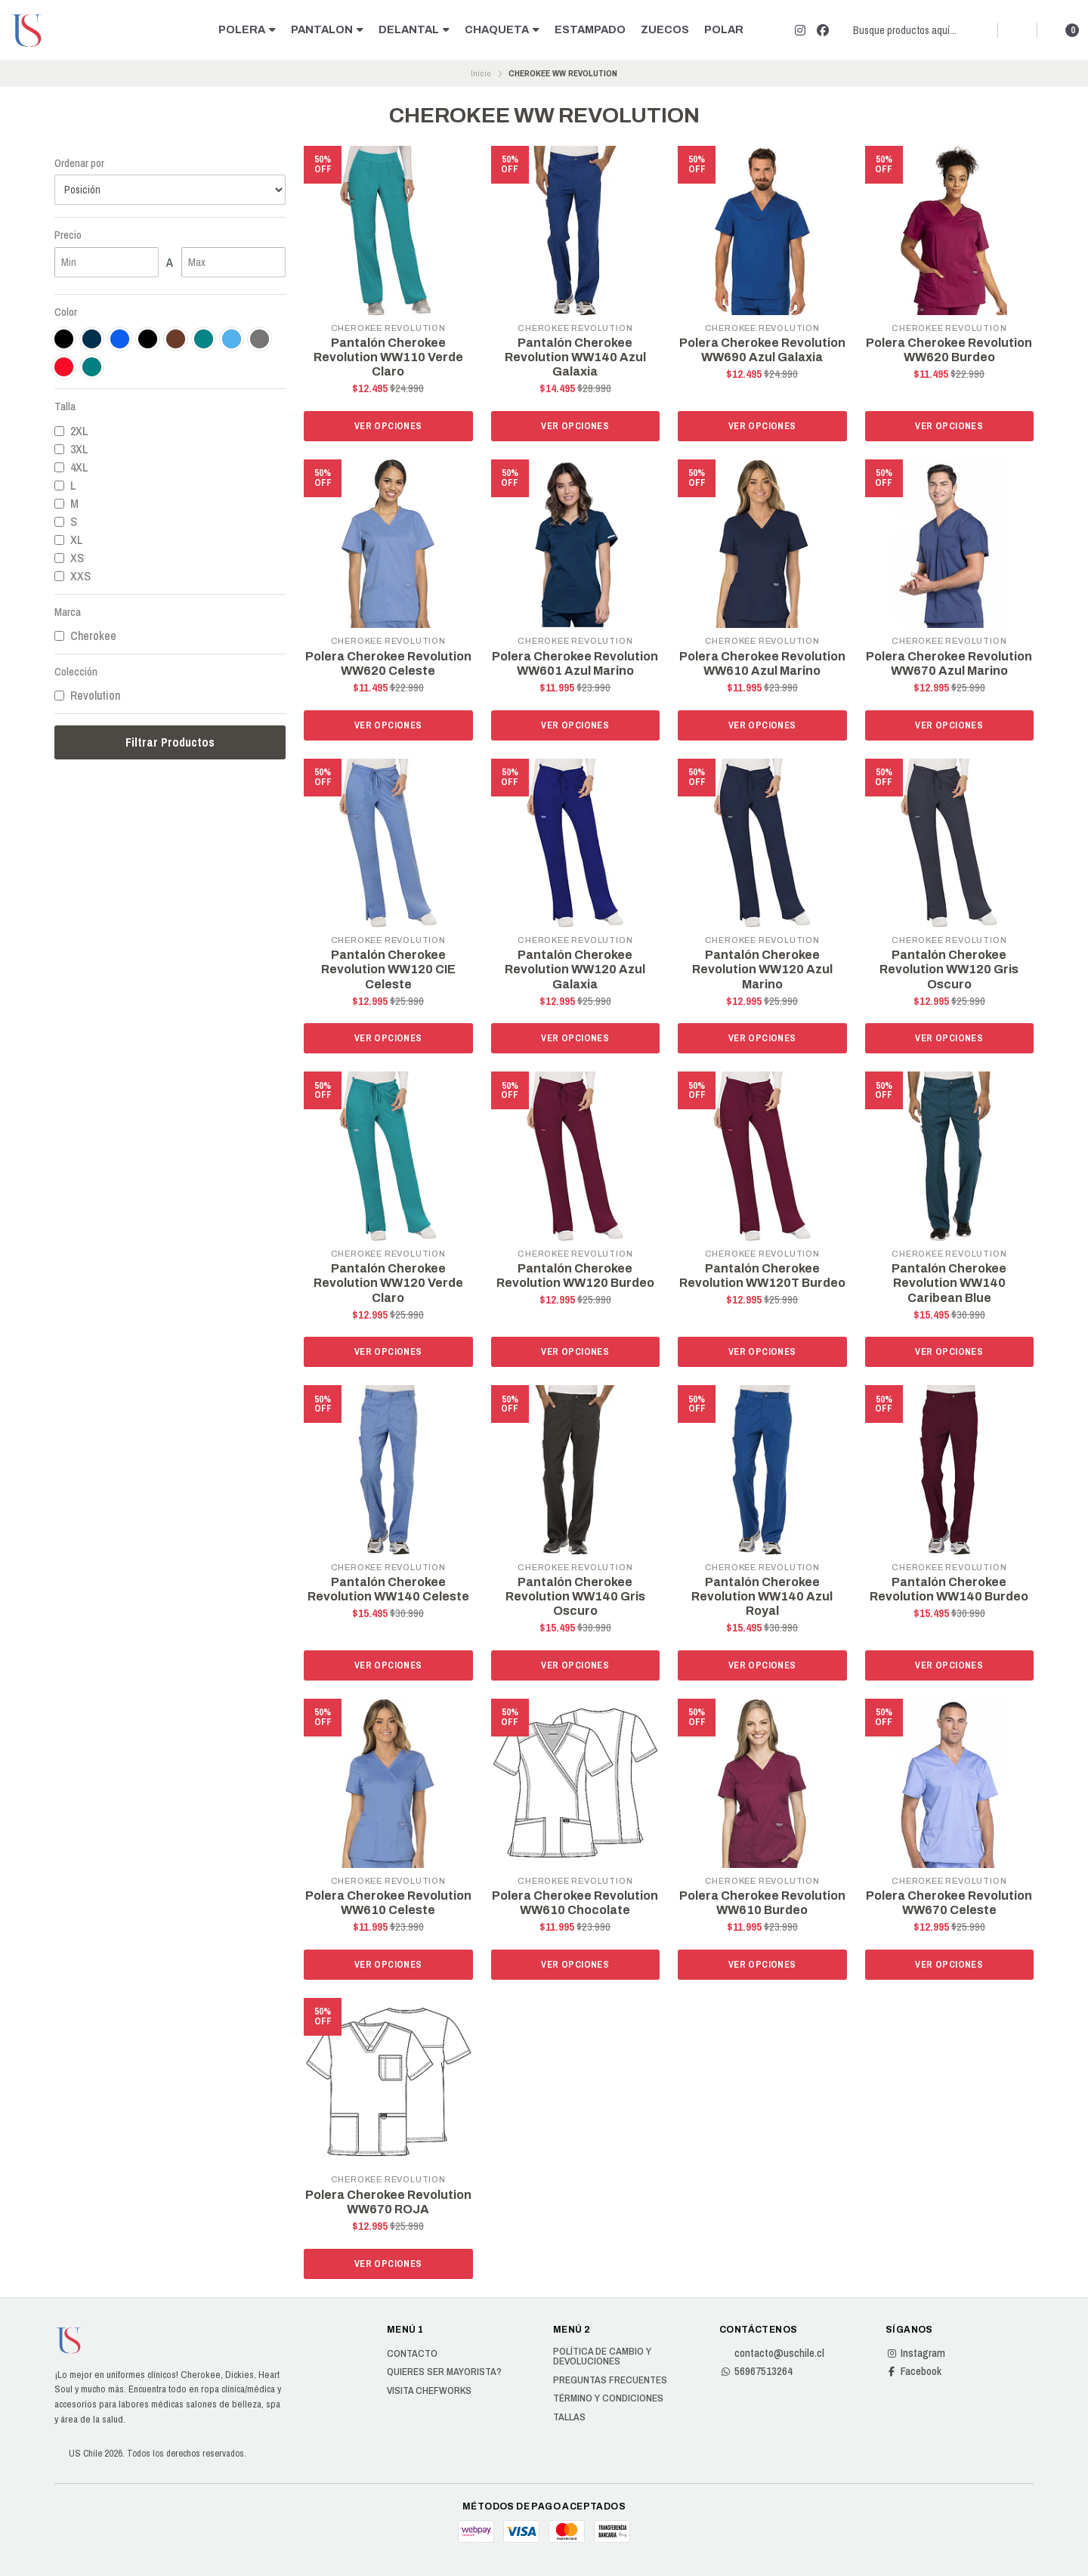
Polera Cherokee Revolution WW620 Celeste (388, 663)
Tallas (569, 2417)
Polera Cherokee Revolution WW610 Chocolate (575, 1902)
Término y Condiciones (608, 2398)
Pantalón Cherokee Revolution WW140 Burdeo (949, 1589)
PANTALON (327, 29)
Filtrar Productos (170, 742)
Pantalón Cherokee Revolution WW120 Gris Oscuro (948, 969)
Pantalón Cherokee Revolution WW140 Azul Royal (762, 1596)
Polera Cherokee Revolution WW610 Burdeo (762, 1902)
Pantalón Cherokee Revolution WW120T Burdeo (762, 1275)
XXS (72, 576)
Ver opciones (388, 425)
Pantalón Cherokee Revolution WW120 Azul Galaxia (575, 969)
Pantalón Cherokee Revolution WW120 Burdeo (575, 1275)
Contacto (412, 2354)
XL (68, 539)
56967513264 (756, 2371)
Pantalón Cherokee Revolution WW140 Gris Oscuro (575, 1596)
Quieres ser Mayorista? (444, 2372)
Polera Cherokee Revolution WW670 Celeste (949, 1902)
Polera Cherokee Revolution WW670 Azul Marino (949, 663)
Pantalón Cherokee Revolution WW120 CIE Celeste (388, 969)
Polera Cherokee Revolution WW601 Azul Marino (575, 663)
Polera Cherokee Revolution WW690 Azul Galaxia (762, 349)
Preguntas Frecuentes (610, 2380)
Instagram (915, 2353)
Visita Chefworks (429, 2391)
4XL (71, 467)
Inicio (481, 73)
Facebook (913, 2371)
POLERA (247, 29)
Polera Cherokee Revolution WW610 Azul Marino (762, 663)
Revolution (87, 695)
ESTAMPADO (590, 29)
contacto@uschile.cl (771, 2353)
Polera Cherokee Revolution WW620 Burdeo (949, 349)
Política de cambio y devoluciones (602, 2356)
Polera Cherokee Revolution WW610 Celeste (388, 1902)
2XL (71, 431)
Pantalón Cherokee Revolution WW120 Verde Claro (388, 1282)
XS (69, 558)
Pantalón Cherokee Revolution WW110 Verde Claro (388, 357)
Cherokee (85, 635)
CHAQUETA (502, 29)
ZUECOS (665, 29)
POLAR (723, 29)
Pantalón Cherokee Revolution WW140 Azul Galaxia (575, 357)
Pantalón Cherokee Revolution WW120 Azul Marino (762, 969)
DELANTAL (414, 29)
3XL (71, 449)
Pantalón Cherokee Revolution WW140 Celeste (388, 1589)
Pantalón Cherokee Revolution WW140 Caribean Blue (949, 1282)
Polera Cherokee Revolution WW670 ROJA (388, 2202)
